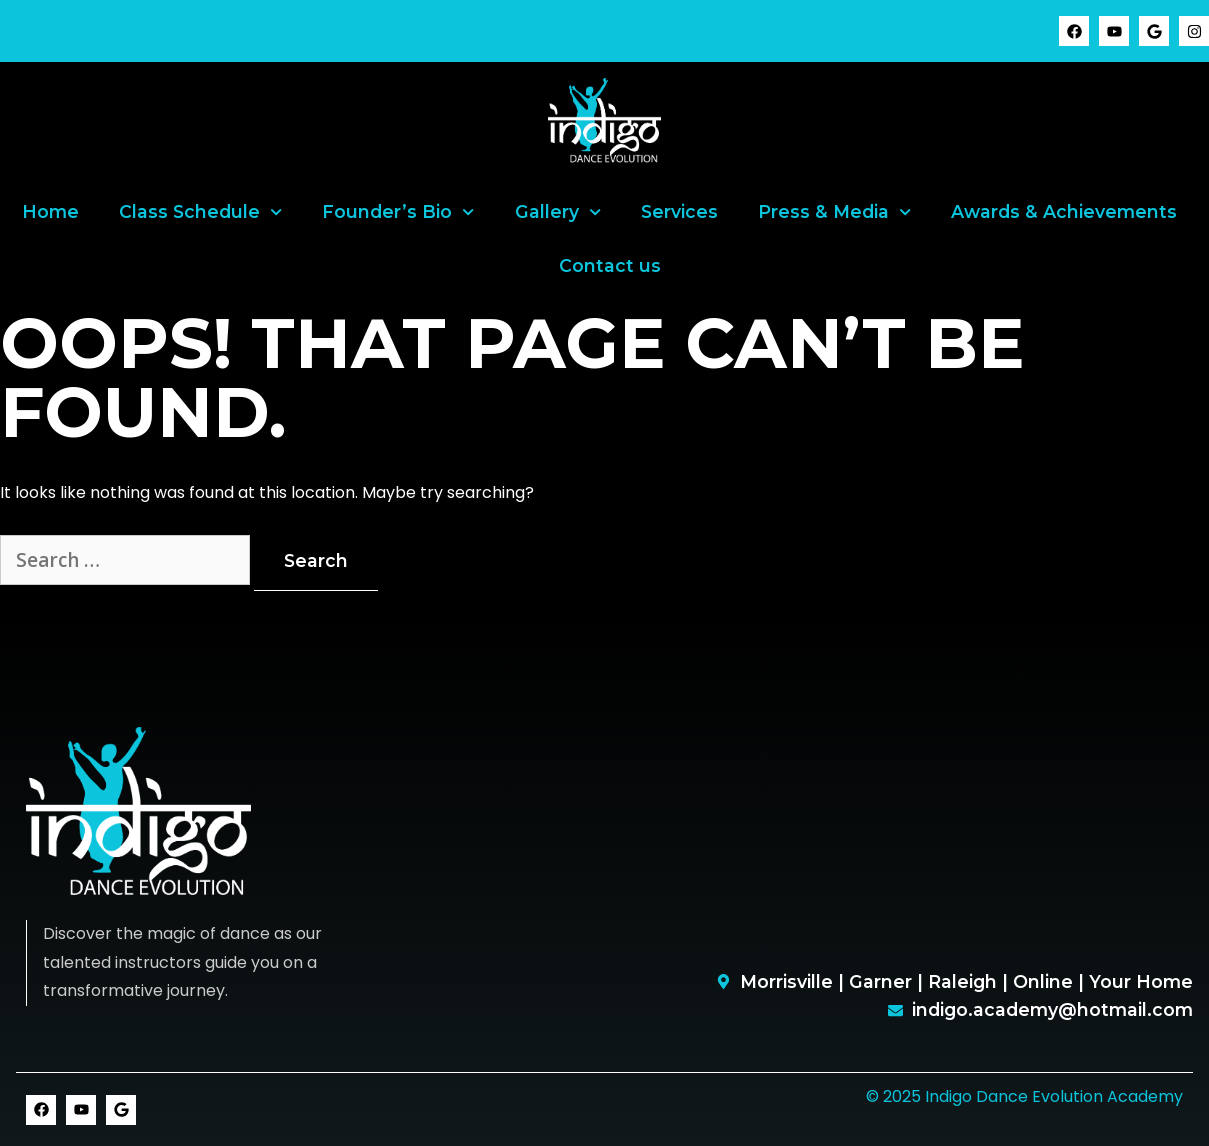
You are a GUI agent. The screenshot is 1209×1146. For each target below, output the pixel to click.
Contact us (610, 265)
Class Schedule (200, 212)
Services (679, 211)
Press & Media (834, 212)
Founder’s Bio (398, 212)
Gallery (558, 212)
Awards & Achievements (1064, 211)
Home (50, 211)
